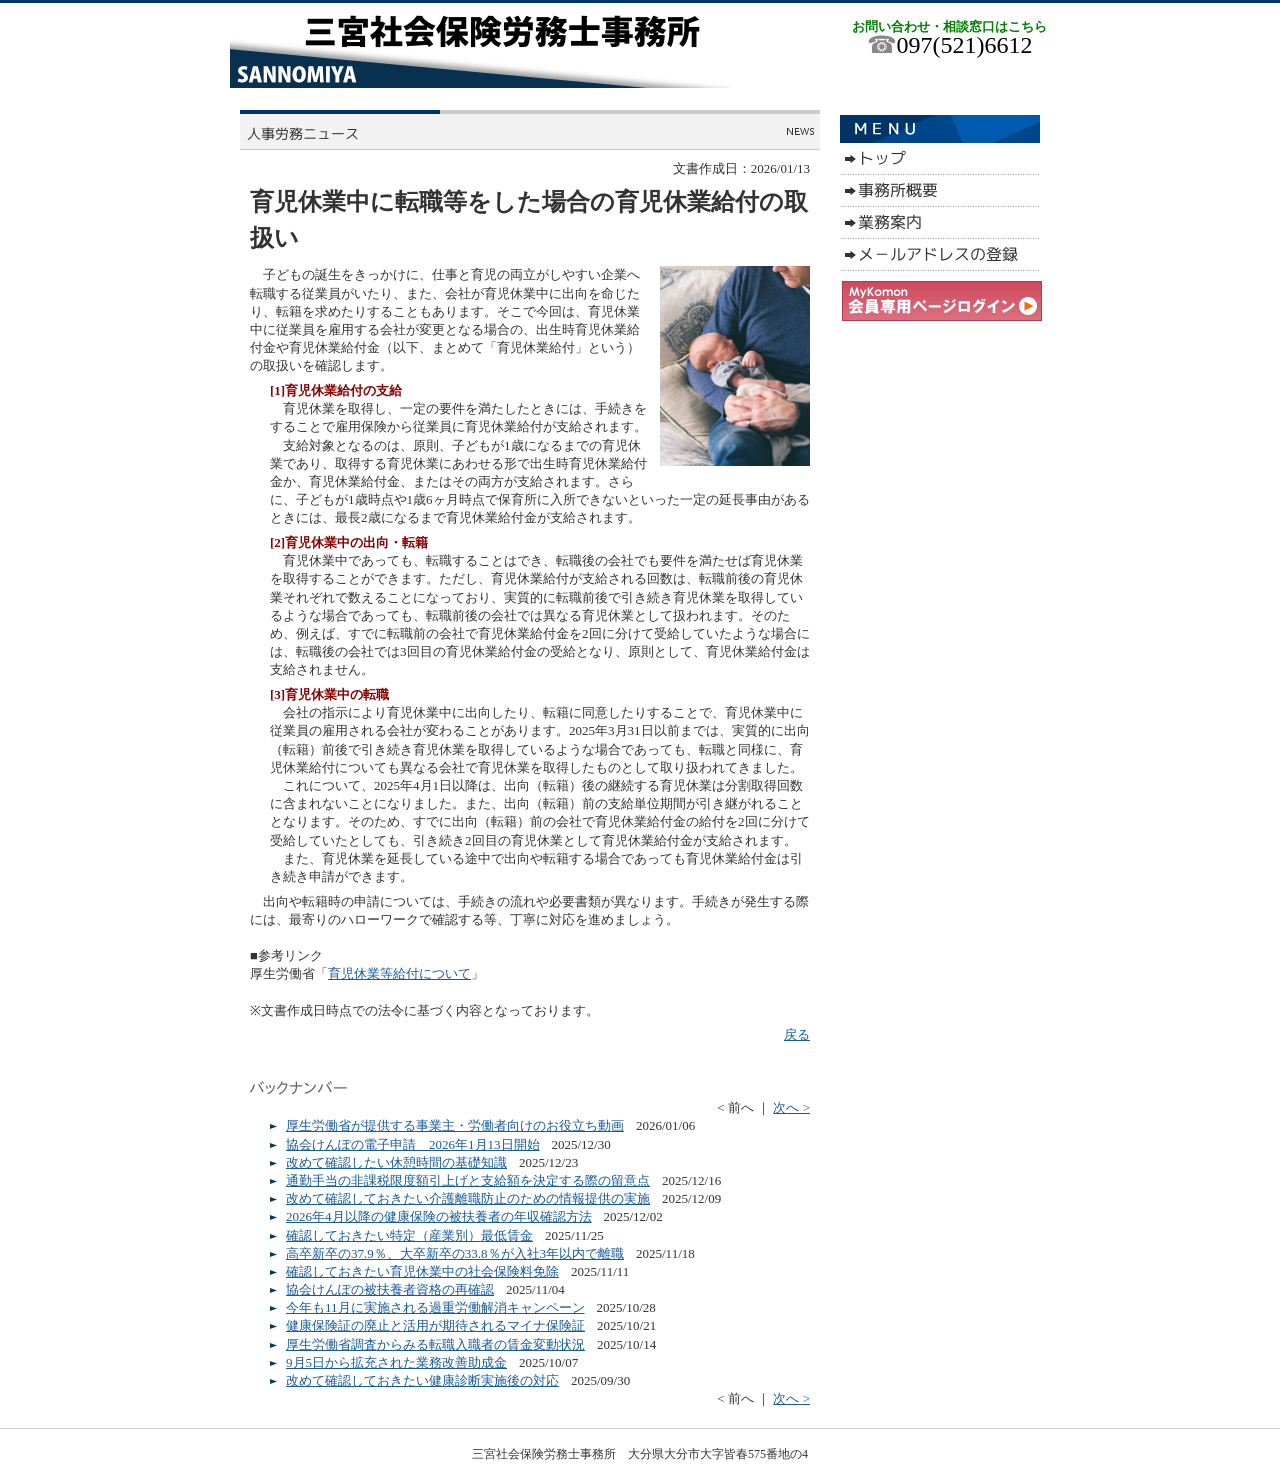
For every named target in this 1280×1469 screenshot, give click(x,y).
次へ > (791, 1107)
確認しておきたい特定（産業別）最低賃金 (409, 1235)
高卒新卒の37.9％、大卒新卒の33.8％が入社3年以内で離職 (455, 1253)
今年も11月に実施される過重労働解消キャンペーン (435, 1307)
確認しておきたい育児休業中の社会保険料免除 (422, 1271)
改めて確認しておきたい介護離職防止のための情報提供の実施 (468, 1198)
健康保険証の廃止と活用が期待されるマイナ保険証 (435, 1325)
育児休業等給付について (399, 973)
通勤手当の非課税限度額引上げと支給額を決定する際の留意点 (468, 1180)
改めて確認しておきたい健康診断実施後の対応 (422, 1380)
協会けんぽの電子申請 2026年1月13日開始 (413, 1144)
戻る (797, 1034)
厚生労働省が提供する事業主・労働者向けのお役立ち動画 (455, 1125)
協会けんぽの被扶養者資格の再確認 (390, 1289)
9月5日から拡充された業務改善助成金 (396, 1362)
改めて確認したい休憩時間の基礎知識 (396, 1162)
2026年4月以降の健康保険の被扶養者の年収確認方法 (439, 1216)
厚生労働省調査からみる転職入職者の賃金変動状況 (435, 1344)
